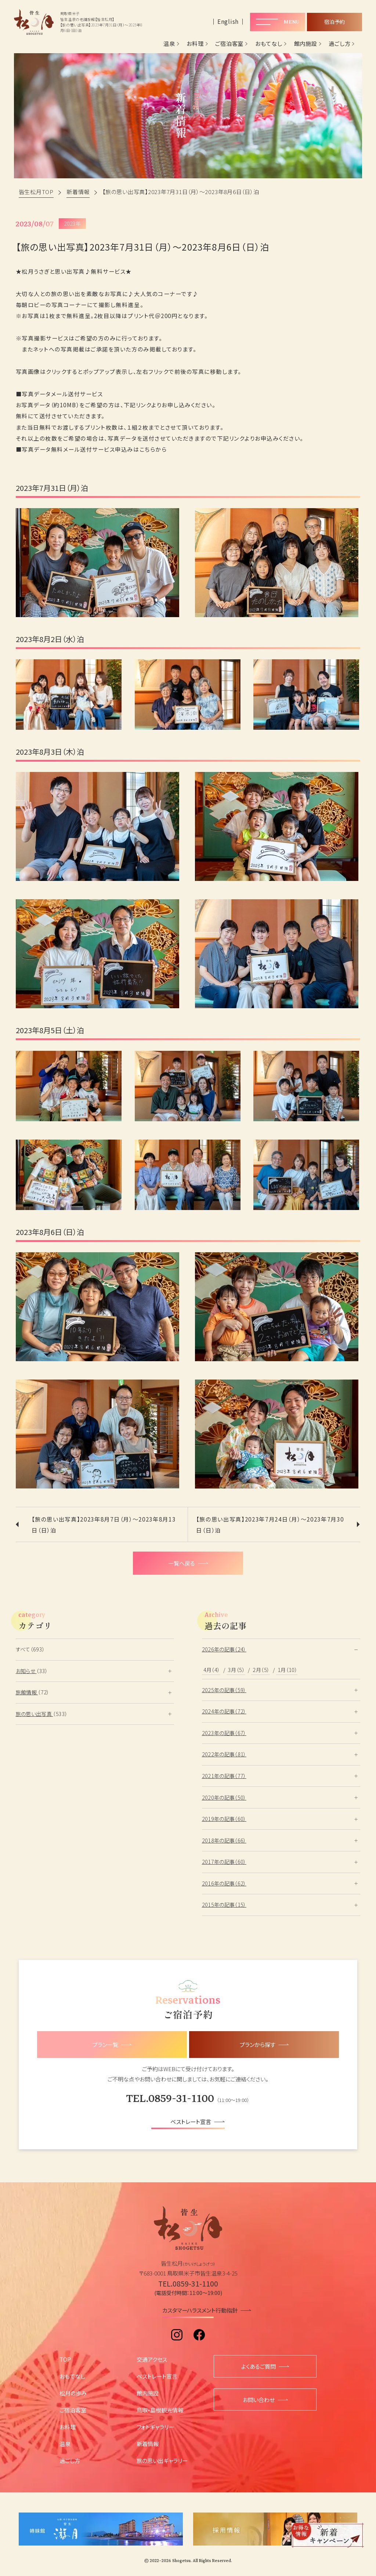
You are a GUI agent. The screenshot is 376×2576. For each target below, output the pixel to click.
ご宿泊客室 (229, 44)
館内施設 (305, 44)
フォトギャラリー (155, 2427)
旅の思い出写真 (34, 1713)
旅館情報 (27, 1692)
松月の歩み (73, 2393)
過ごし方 (339, 44)
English (228, 21)
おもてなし (268, 44)
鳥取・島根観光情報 (160, 2410)
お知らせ (26, 1671)
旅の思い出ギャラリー (162, 2460)
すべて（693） (30, 1649)
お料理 (195, 44)
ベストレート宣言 (157, 2376)
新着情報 (148, 2444)
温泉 (169, 44)
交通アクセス (152, 2359)
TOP (65, 2359)
